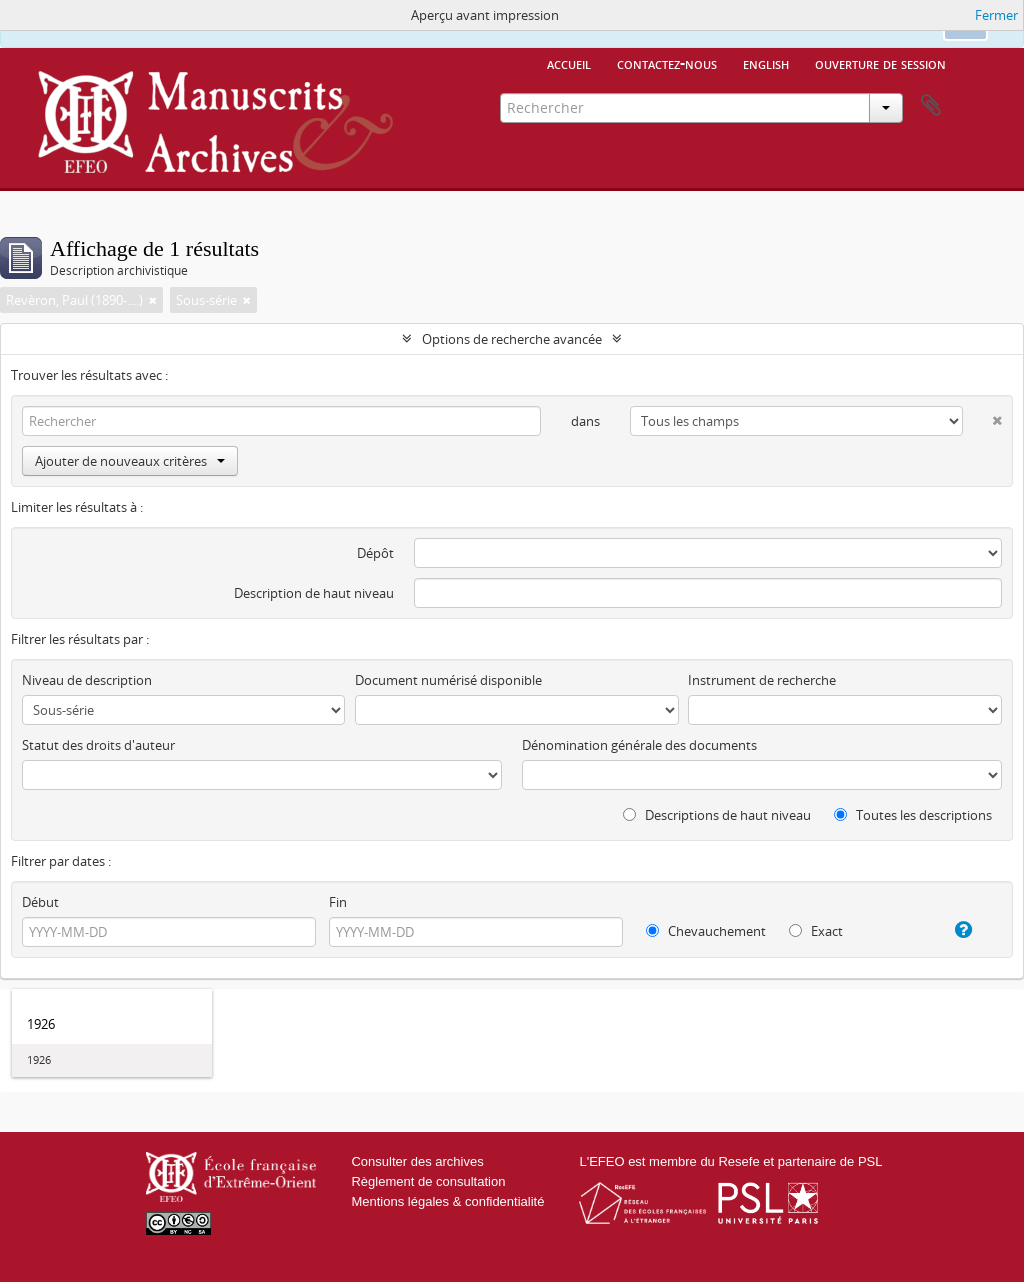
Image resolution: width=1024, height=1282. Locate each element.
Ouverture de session (880, 63)
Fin (338, 902)
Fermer (996, 15)
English (766, 63)
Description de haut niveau (314, 593)
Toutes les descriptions (913, 815)
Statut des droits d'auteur (98, 745)
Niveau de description (87, 680)
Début (40, 902)
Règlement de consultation (428, 1181)
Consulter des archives (417, 1161)
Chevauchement (706, 931)
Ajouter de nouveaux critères (130, 461)
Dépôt (375, 553)
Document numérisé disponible (448, 680)
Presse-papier (931, 106)
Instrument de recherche (762, 680)
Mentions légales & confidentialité (447, 1201)
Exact (816, 931)
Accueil (569, 63)
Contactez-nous (667, 63)
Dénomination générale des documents (639, 745)
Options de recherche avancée (512, 339)
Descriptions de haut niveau (717, 815)
